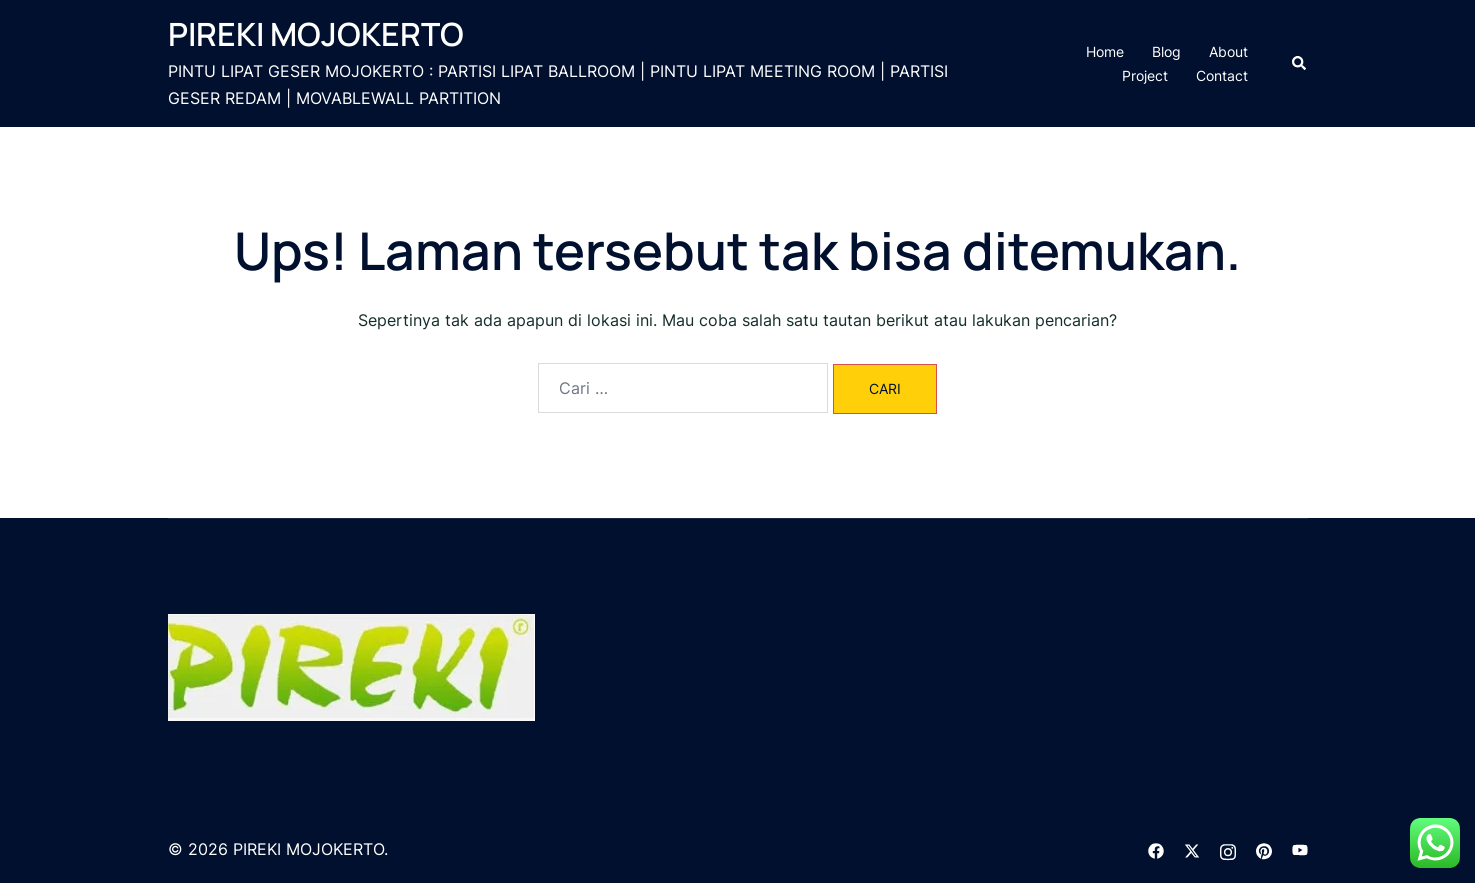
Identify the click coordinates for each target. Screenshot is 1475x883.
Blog (1166, 51)
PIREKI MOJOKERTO (316, 34)
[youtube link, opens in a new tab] (1300, 849)
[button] (1300, 63)
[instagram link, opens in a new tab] (1228, 849)
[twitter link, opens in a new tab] (1192, 849)
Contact (1222, 75)
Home (1105, 51)
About (1228, 51)
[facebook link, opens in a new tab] (1156, 849)
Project (1145, 75)
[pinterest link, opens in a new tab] (1264, 849)
